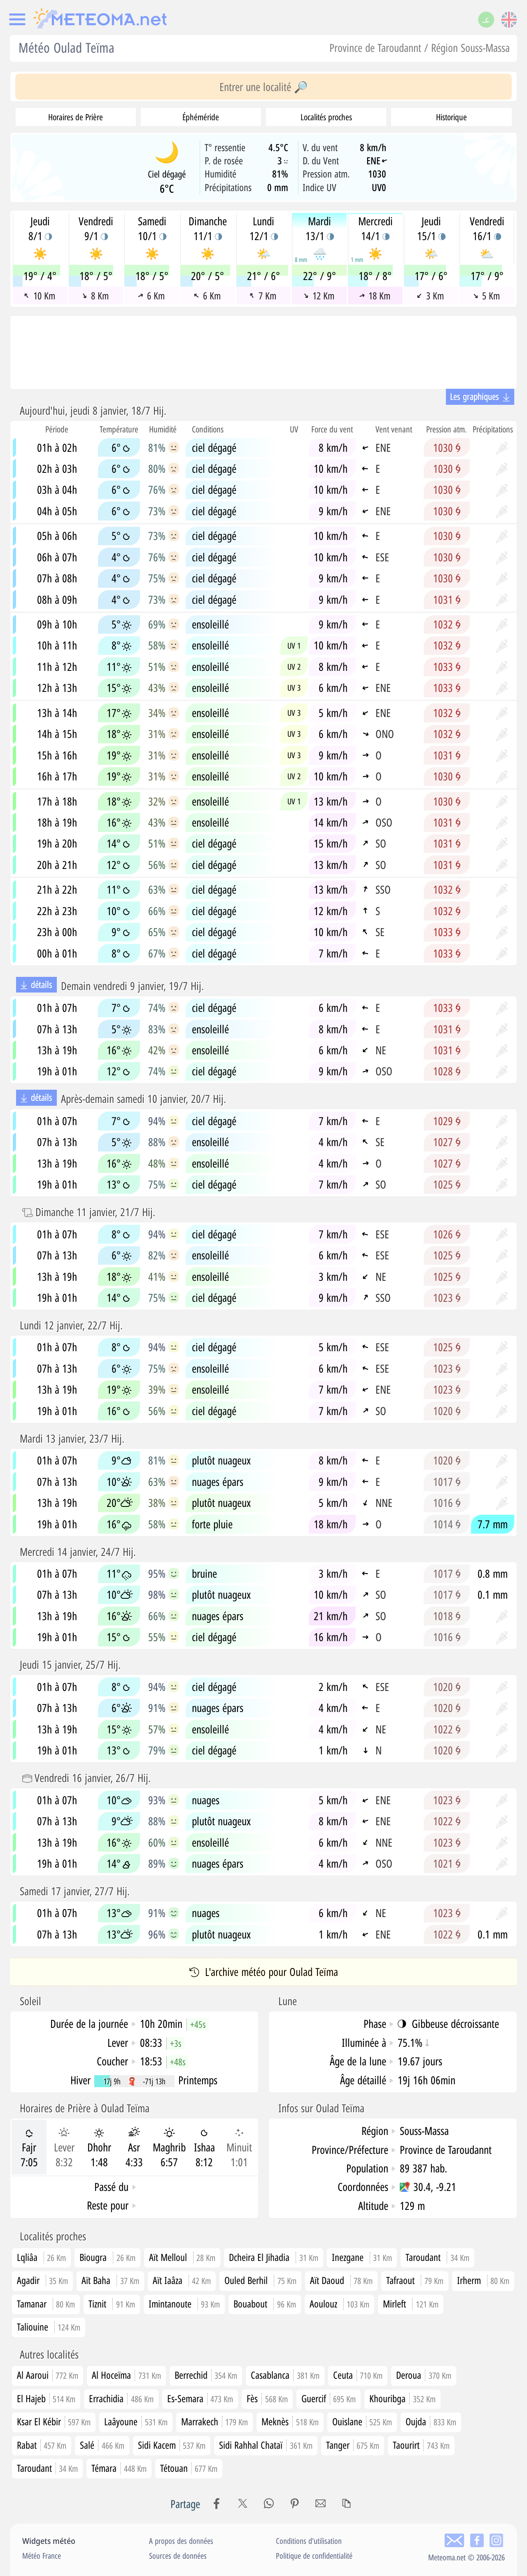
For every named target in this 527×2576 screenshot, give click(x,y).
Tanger (353, 2445)
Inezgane (348, 2257)
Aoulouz (323, 2303)
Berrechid (206, 2375)
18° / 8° (375, 276)
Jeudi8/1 (40, 228)
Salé (102, 2445)
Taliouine (32, 2326)
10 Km (39, 295)
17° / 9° (487, 276)
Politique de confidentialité (314, 2555)
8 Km (95, 295)
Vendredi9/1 (96, 228)
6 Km (151, 295)
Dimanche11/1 (208, 228)
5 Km (486, 295)
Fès (267, 2398)
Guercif (328, 2398)
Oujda (431, 2421)
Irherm (469, 2280)
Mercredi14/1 (375, 228)
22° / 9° (319, 276)
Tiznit (97, 2303)
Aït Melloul (168, 2257)
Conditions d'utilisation (309, 2540)
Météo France (41, 2555)
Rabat (42, 2445)
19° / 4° (39, 276)
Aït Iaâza (167, 2280)
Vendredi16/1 (487, 228)
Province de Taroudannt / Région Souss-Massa (419, 47)
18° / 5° (95, 276)
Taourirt (421, 2445)
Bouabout (250, 2303)
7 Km (263, 295)
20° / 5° (207, 276)
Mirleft (394, 2303)
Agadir (28, 2280)
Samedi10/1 (152, 228)
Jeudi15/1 (431, 228)
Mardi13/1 (319, 228)
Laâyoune (136, 2421)
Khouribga (402, 2398)
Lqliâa (27, 2257)
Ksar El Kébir (54, 2421)
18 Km (374, 295)
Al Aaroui (48, 2375)
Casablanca (285, 2375)
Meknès (290, 2421)
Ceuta (358, 2375)
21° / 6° (263, 276)
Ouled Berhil (246, 2280)
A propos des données (181, 2540)
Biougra (93, 2257)
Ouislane (362, 2421)
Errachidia (121, 2398)
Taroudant (423, 2257)
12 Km (318, 295)
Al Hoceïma (126, 2375)
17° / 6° (431, 276)
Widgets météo (48, 2540)
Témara (119, 2468)
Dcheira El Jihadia (259, 2257)
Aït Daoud (327, 2280)
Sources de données (178, 2555)
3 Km (430, 295)
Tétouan (189, 2468)
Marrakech (214, 2421)
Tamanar (32, 2303)
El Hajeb (46, 2398)
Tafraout (400, 2280)
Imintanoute (170, 2303)
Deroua (423, 2375)
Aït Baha (96, 2280)
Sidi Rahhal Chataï (265, 2445)
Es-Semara (200, 2398)
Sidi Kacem (172, 2445)
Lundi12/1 (264, 228)
